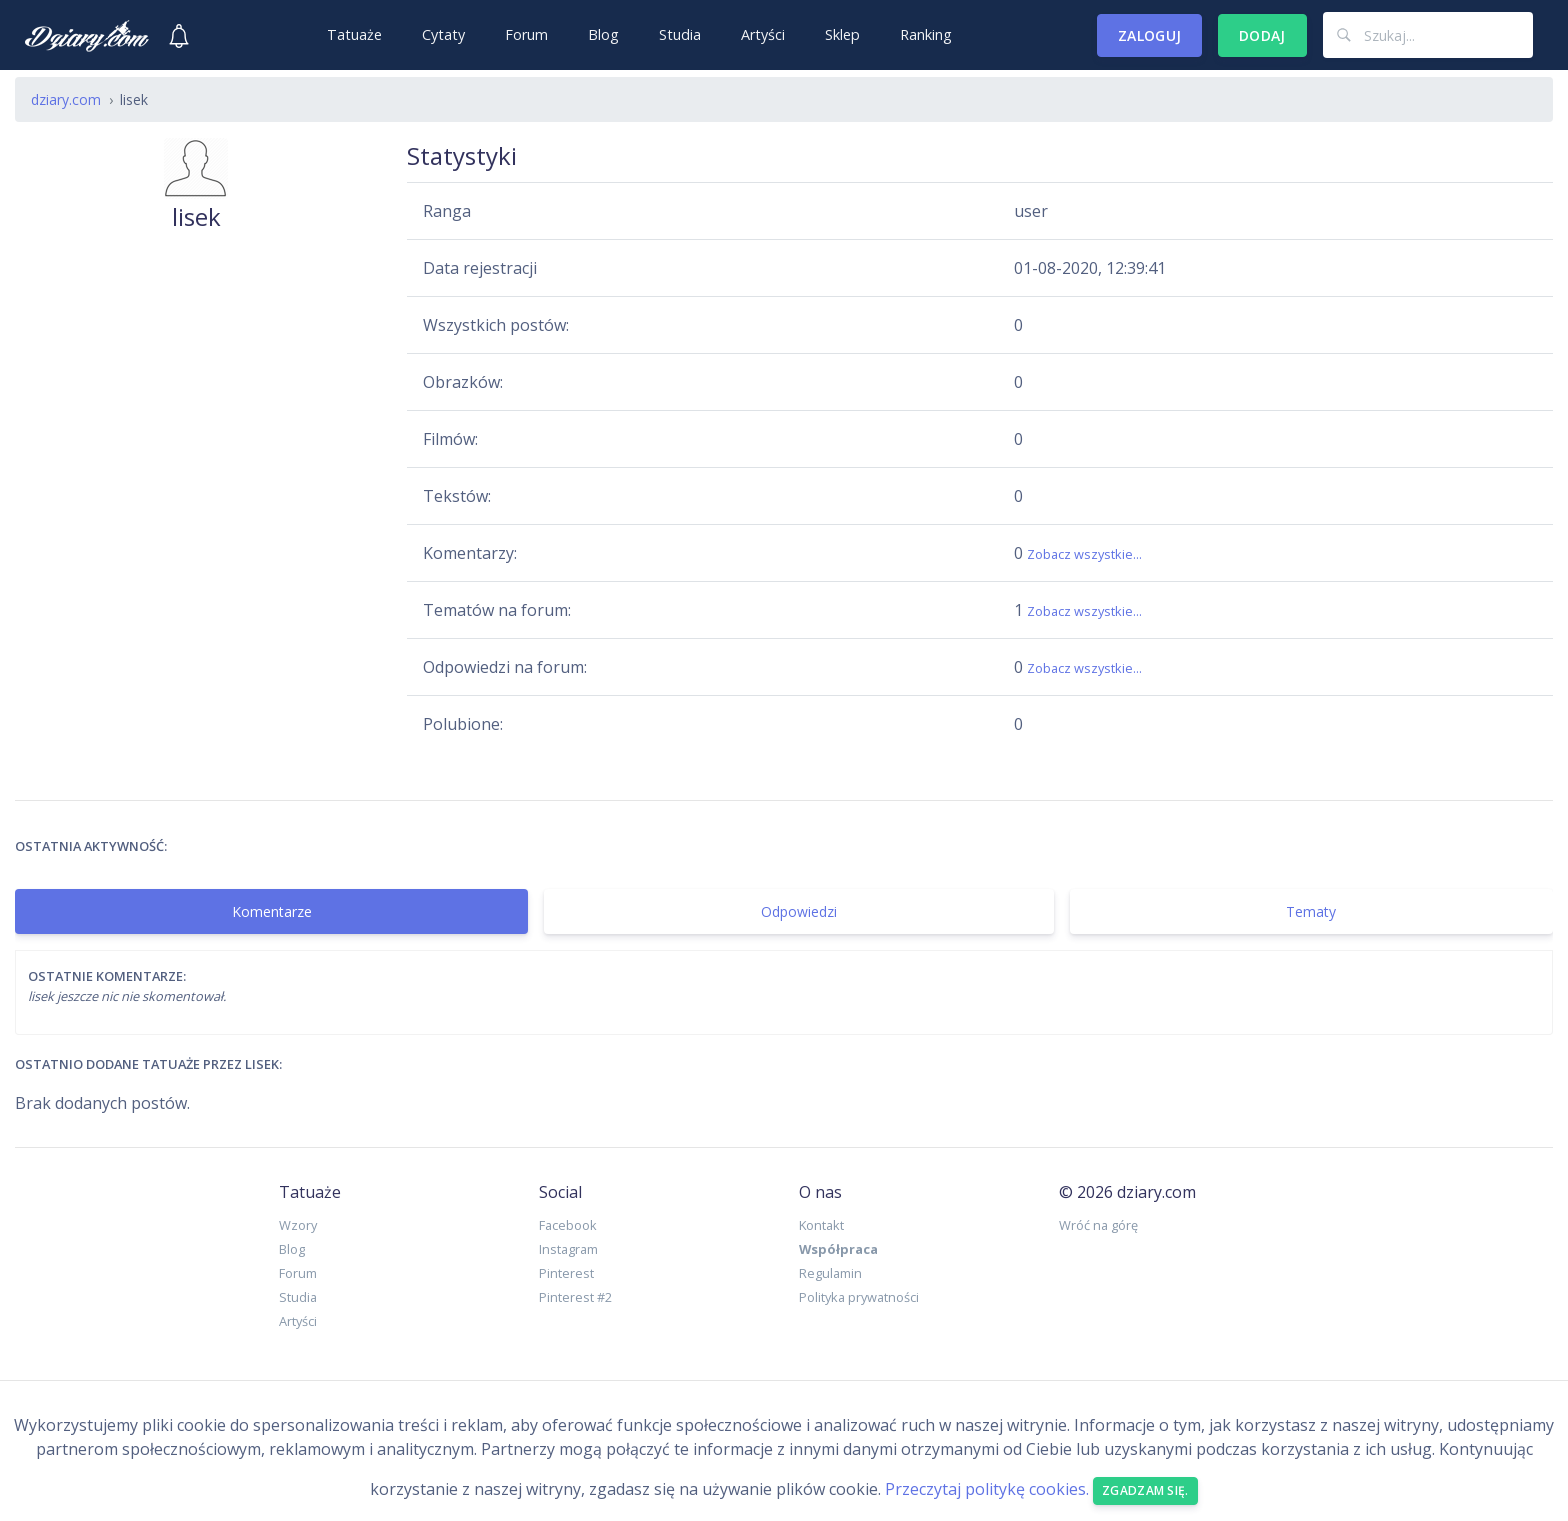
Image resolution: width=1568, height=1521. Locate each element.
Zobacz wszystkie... (1084, 554)
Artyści (763, 34)
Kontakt (821, 1225)
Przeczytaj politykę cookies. (987, 1489)
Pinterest (566, 1273)
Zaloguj (1149, 35)
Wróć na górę (1098, 1225)
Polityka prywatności (859, 1297)
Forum (526, 34)
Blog (603, 34)
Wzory (298, 1225)
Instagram (568, 1249)
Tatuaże (354, 34)
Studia (680, 34)
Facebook (568, 1225)
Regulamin (830, 1273)
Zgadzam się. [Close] (1145, 1490)
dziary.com (66, 99)
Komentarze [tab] (272, 911)
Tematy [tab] (1311, 911)
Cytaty (443, 34)
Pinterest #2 (575, 1297)
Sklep (842, 34)
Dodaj (1262, 35)
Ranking (926, 34)
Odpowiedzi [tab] (799, 911)
